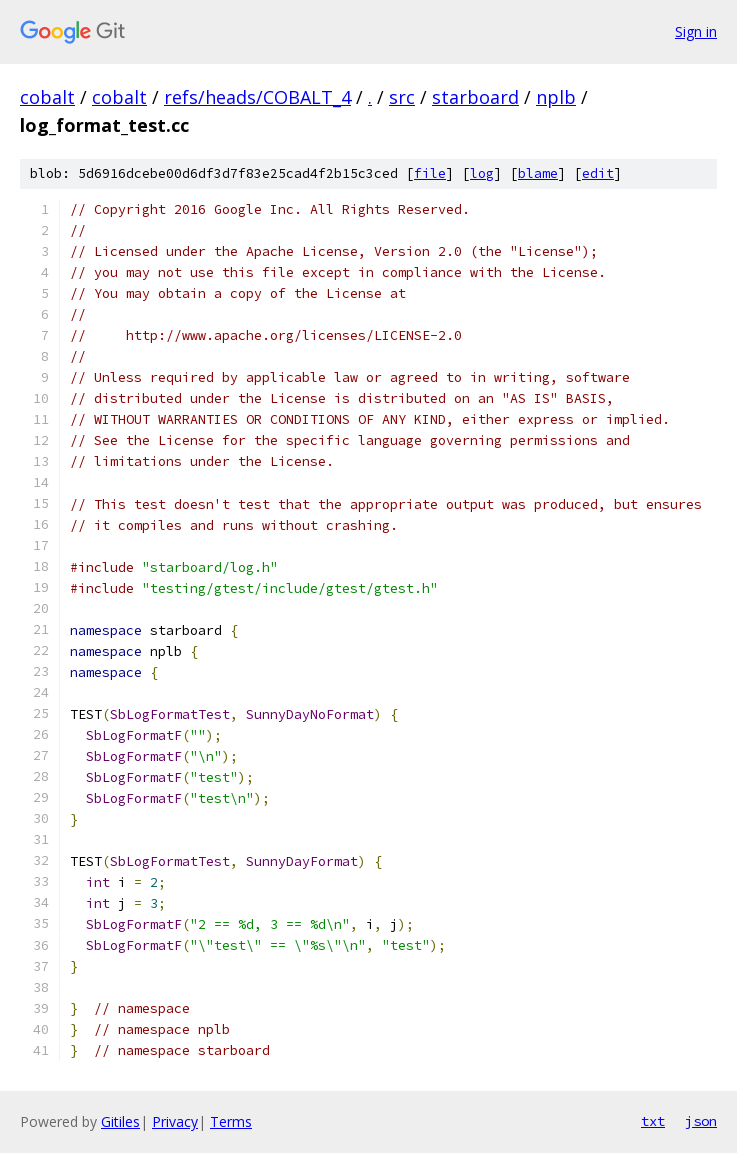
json (701, 1121)
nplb (556, 97)
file (430, 173)
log (482, 173)
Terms (231, 1121)
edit (598, 173)
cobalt (47, 97)
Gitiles (120, 1121)
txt (653, 1121)
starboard (475, 97)
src (402, 97)
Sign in (696, 31)
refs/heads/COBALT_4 (257, 97)
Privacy (175, 1121)
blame (538, 173)
